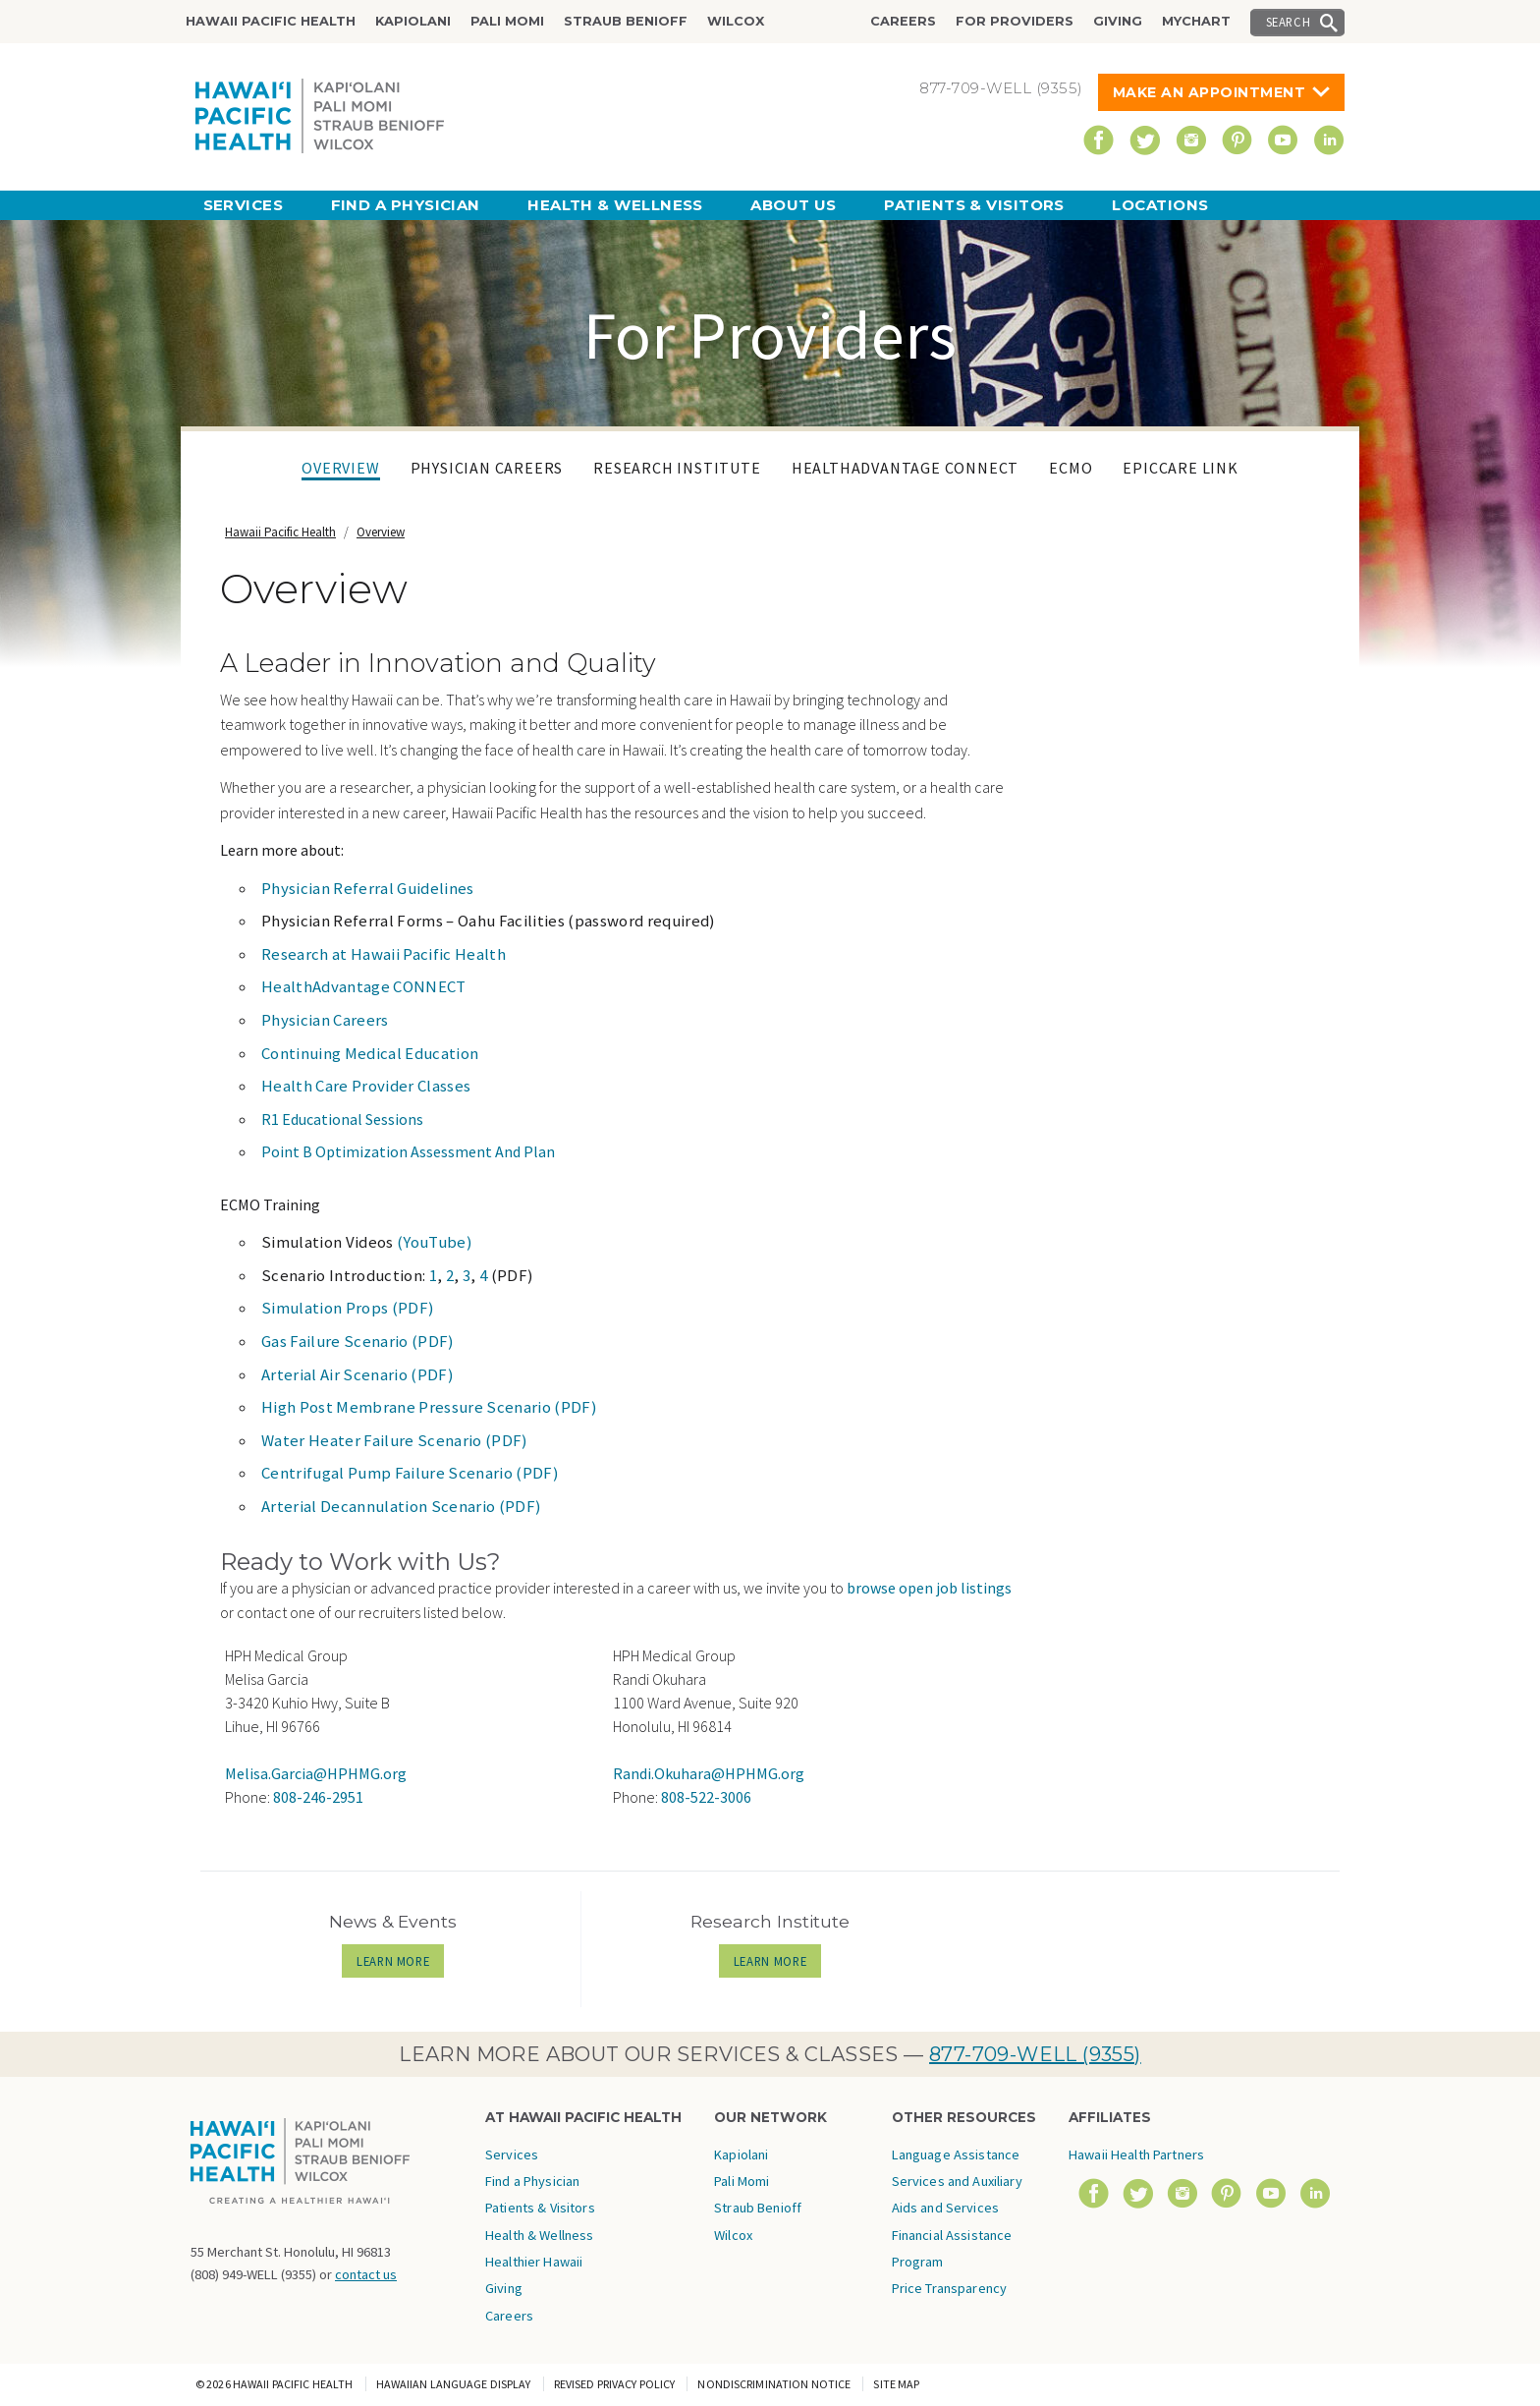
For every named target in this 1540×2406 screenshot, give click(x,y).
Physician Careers (487, 467)
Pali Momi (507, 21)
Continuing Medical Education (369, 1053)
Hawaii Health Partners (1136, 2154)
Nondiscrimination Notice (774, 2384)
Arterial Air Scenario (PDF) (357, 1374)
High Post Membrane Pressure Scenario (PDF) (429, 1407)
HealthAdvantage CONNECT (905, 467)
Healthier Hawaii (533, 2261)
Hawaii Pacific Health (271, 21)
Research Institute (676, 467)
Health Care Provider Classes (365, 1085)
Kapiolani (413, 21)
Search (1288, 21)
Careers (903, 21)
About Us (793, 205)
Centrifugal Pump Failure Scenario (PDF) (410, 1472)
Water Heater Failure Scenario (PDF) (394, 1440)
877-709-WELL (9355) (1035, 2054)
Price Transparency (950, 2288)
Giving (1117, 21)
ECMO (1070, 467)
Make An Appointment (1209, 92)
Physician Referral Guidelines (367, 888)
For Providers (1014, 21)
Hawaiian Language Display (453, 2384)
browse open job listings (929, 1587)
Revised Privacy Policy (615, 2384)
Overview (340, 467)
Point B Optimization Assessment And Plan (408, 1151)
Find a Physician (405, 205)
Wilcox (735, 21)
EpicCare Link (1180, 467)
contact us (366, 2274)
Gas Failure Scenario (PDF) (358, 1341)
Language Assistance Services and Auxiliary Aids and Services (957, 2181)
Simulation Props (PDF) (347, 1307)
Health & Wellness (615, 205)
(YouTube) (434, 1242)
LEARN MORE (400, 1961)
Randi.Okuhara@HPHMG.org (708, 1773)
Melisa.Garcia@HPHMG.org (316, 1773)
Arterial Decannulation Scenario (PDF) (401, 1506)
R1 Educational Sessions (342, 1119)
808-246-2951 (318, 1797)
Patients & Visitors (974, 205)
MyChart (1196, 21)
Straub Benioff (626, 21)
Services (243, 205)
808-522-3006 (706, 1797)
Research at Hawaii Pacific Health (383, 954)
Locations (1160, 205)
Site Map (896, 2384)
